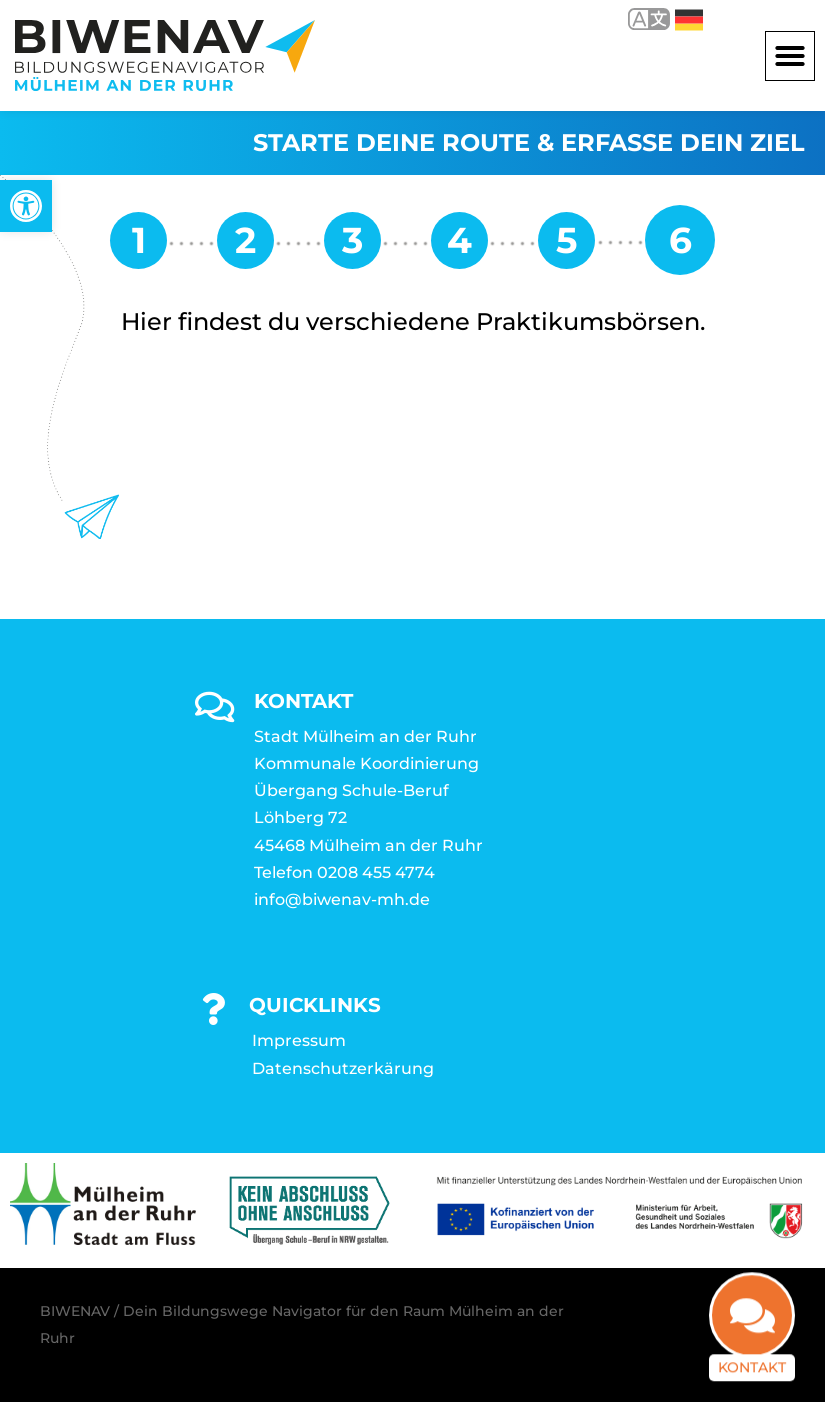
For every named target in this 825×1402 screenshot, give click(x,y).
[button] (790, 56)
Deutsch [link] (689, 20)
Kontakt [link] (752, 1345)
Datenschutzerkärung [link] (343, 1068)
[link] (26, 206)
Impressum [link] (299, 1040)
